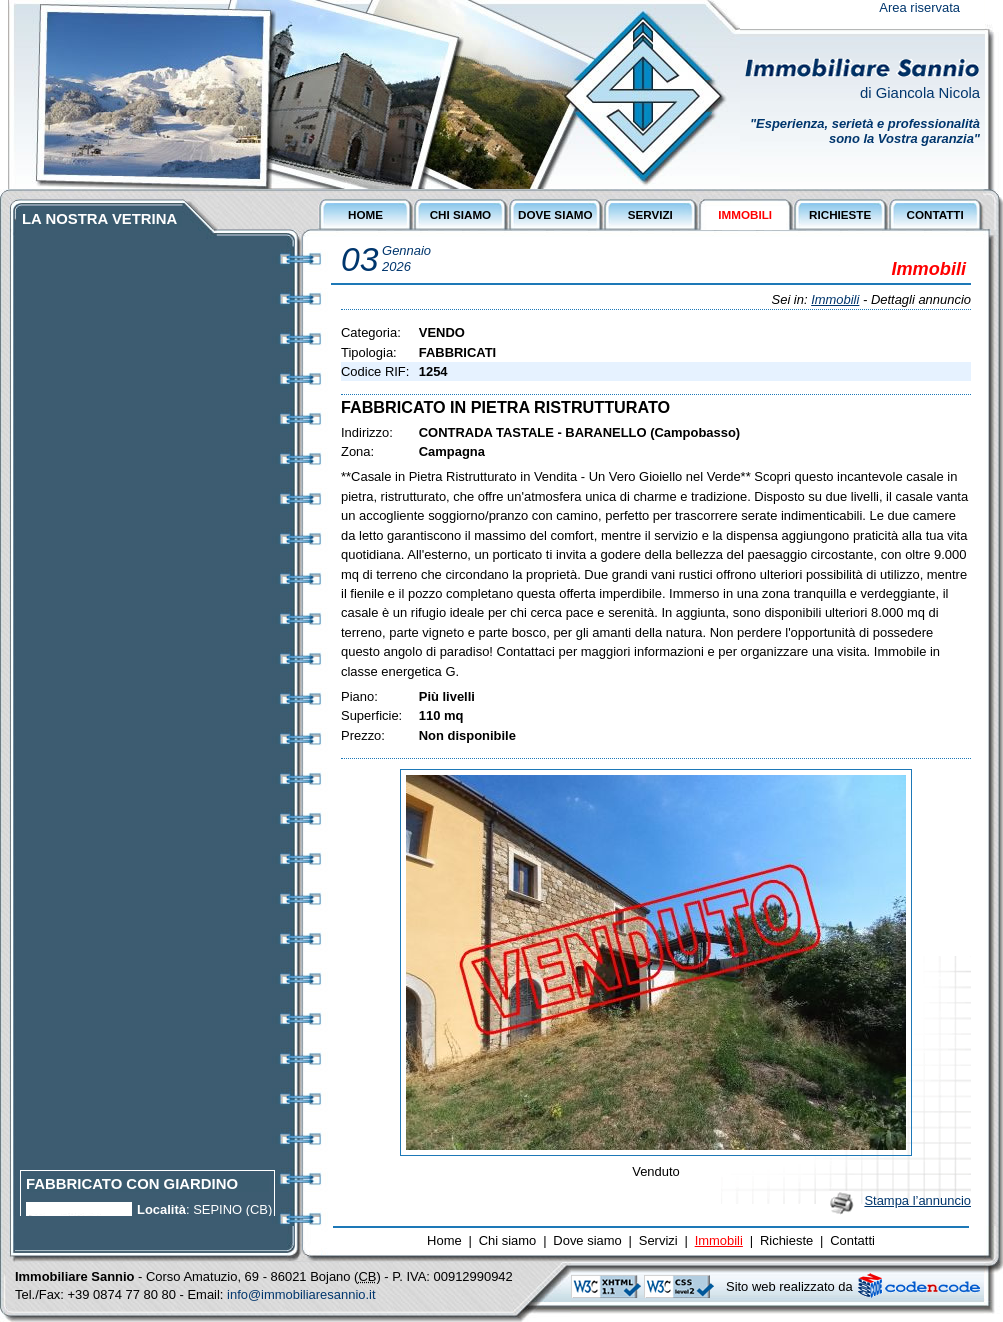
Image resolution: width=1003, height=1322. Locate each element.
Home (444, 1240)
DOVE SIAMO (555, 214)
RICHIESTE (840, 214)
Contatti (852, 1240)
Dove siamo (587, 1240)
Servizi (658, 1240)
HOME (365, 214)
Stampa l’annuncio (917, 1200)
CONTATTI (934, 214)
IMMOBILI (745, 214)
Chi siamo (508, 1240)
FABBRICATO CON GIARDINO (132, 1187)
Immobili (835, 299)
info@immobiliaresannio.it (301, 1294)
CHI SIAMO (461, 214)
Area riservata (919, 7)
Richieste (786, 1240)
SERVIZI (650, 214)
